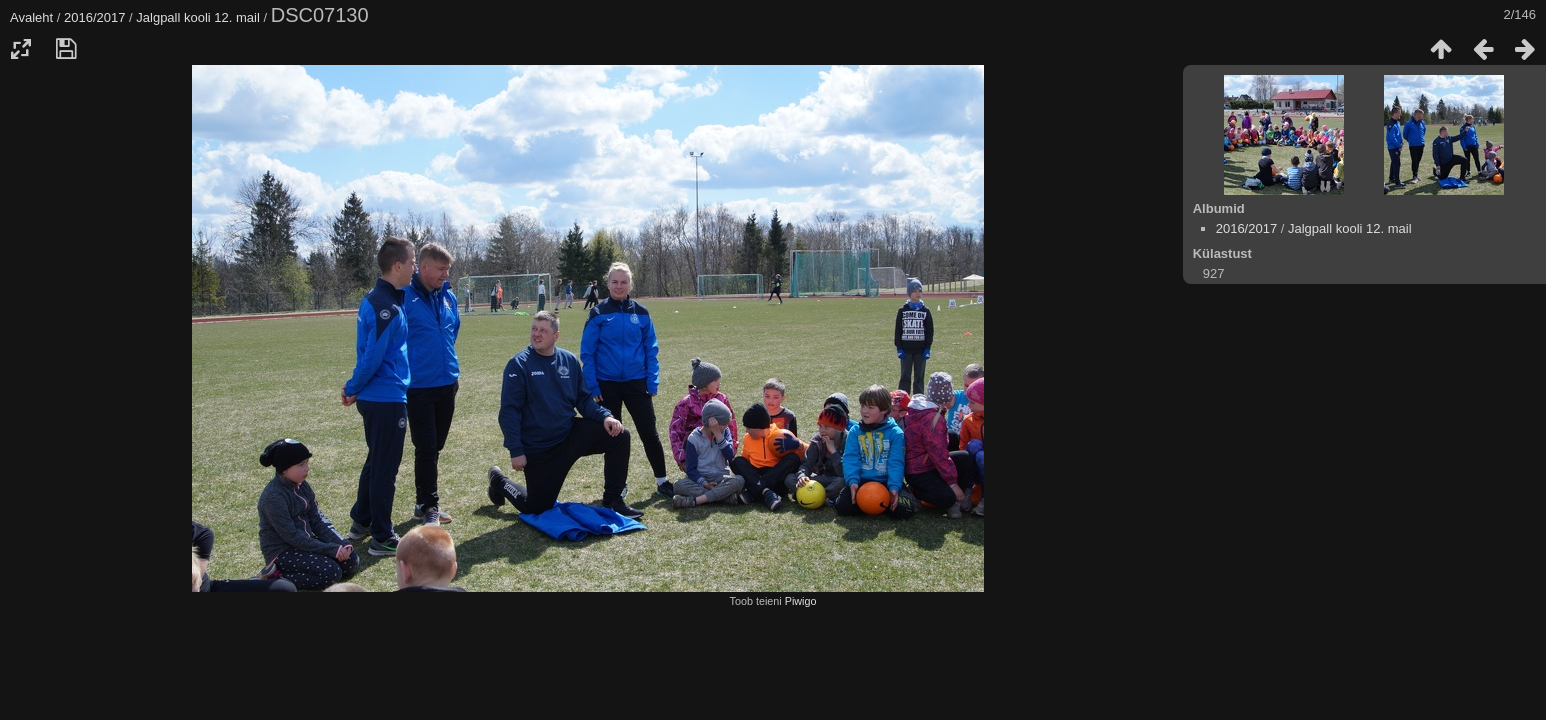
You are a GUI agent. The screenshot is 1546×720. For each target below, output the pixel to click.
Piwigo (801, 601)
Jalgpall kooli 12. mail (198, 17)
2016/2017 (94, 17)
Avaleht (31, 17)
